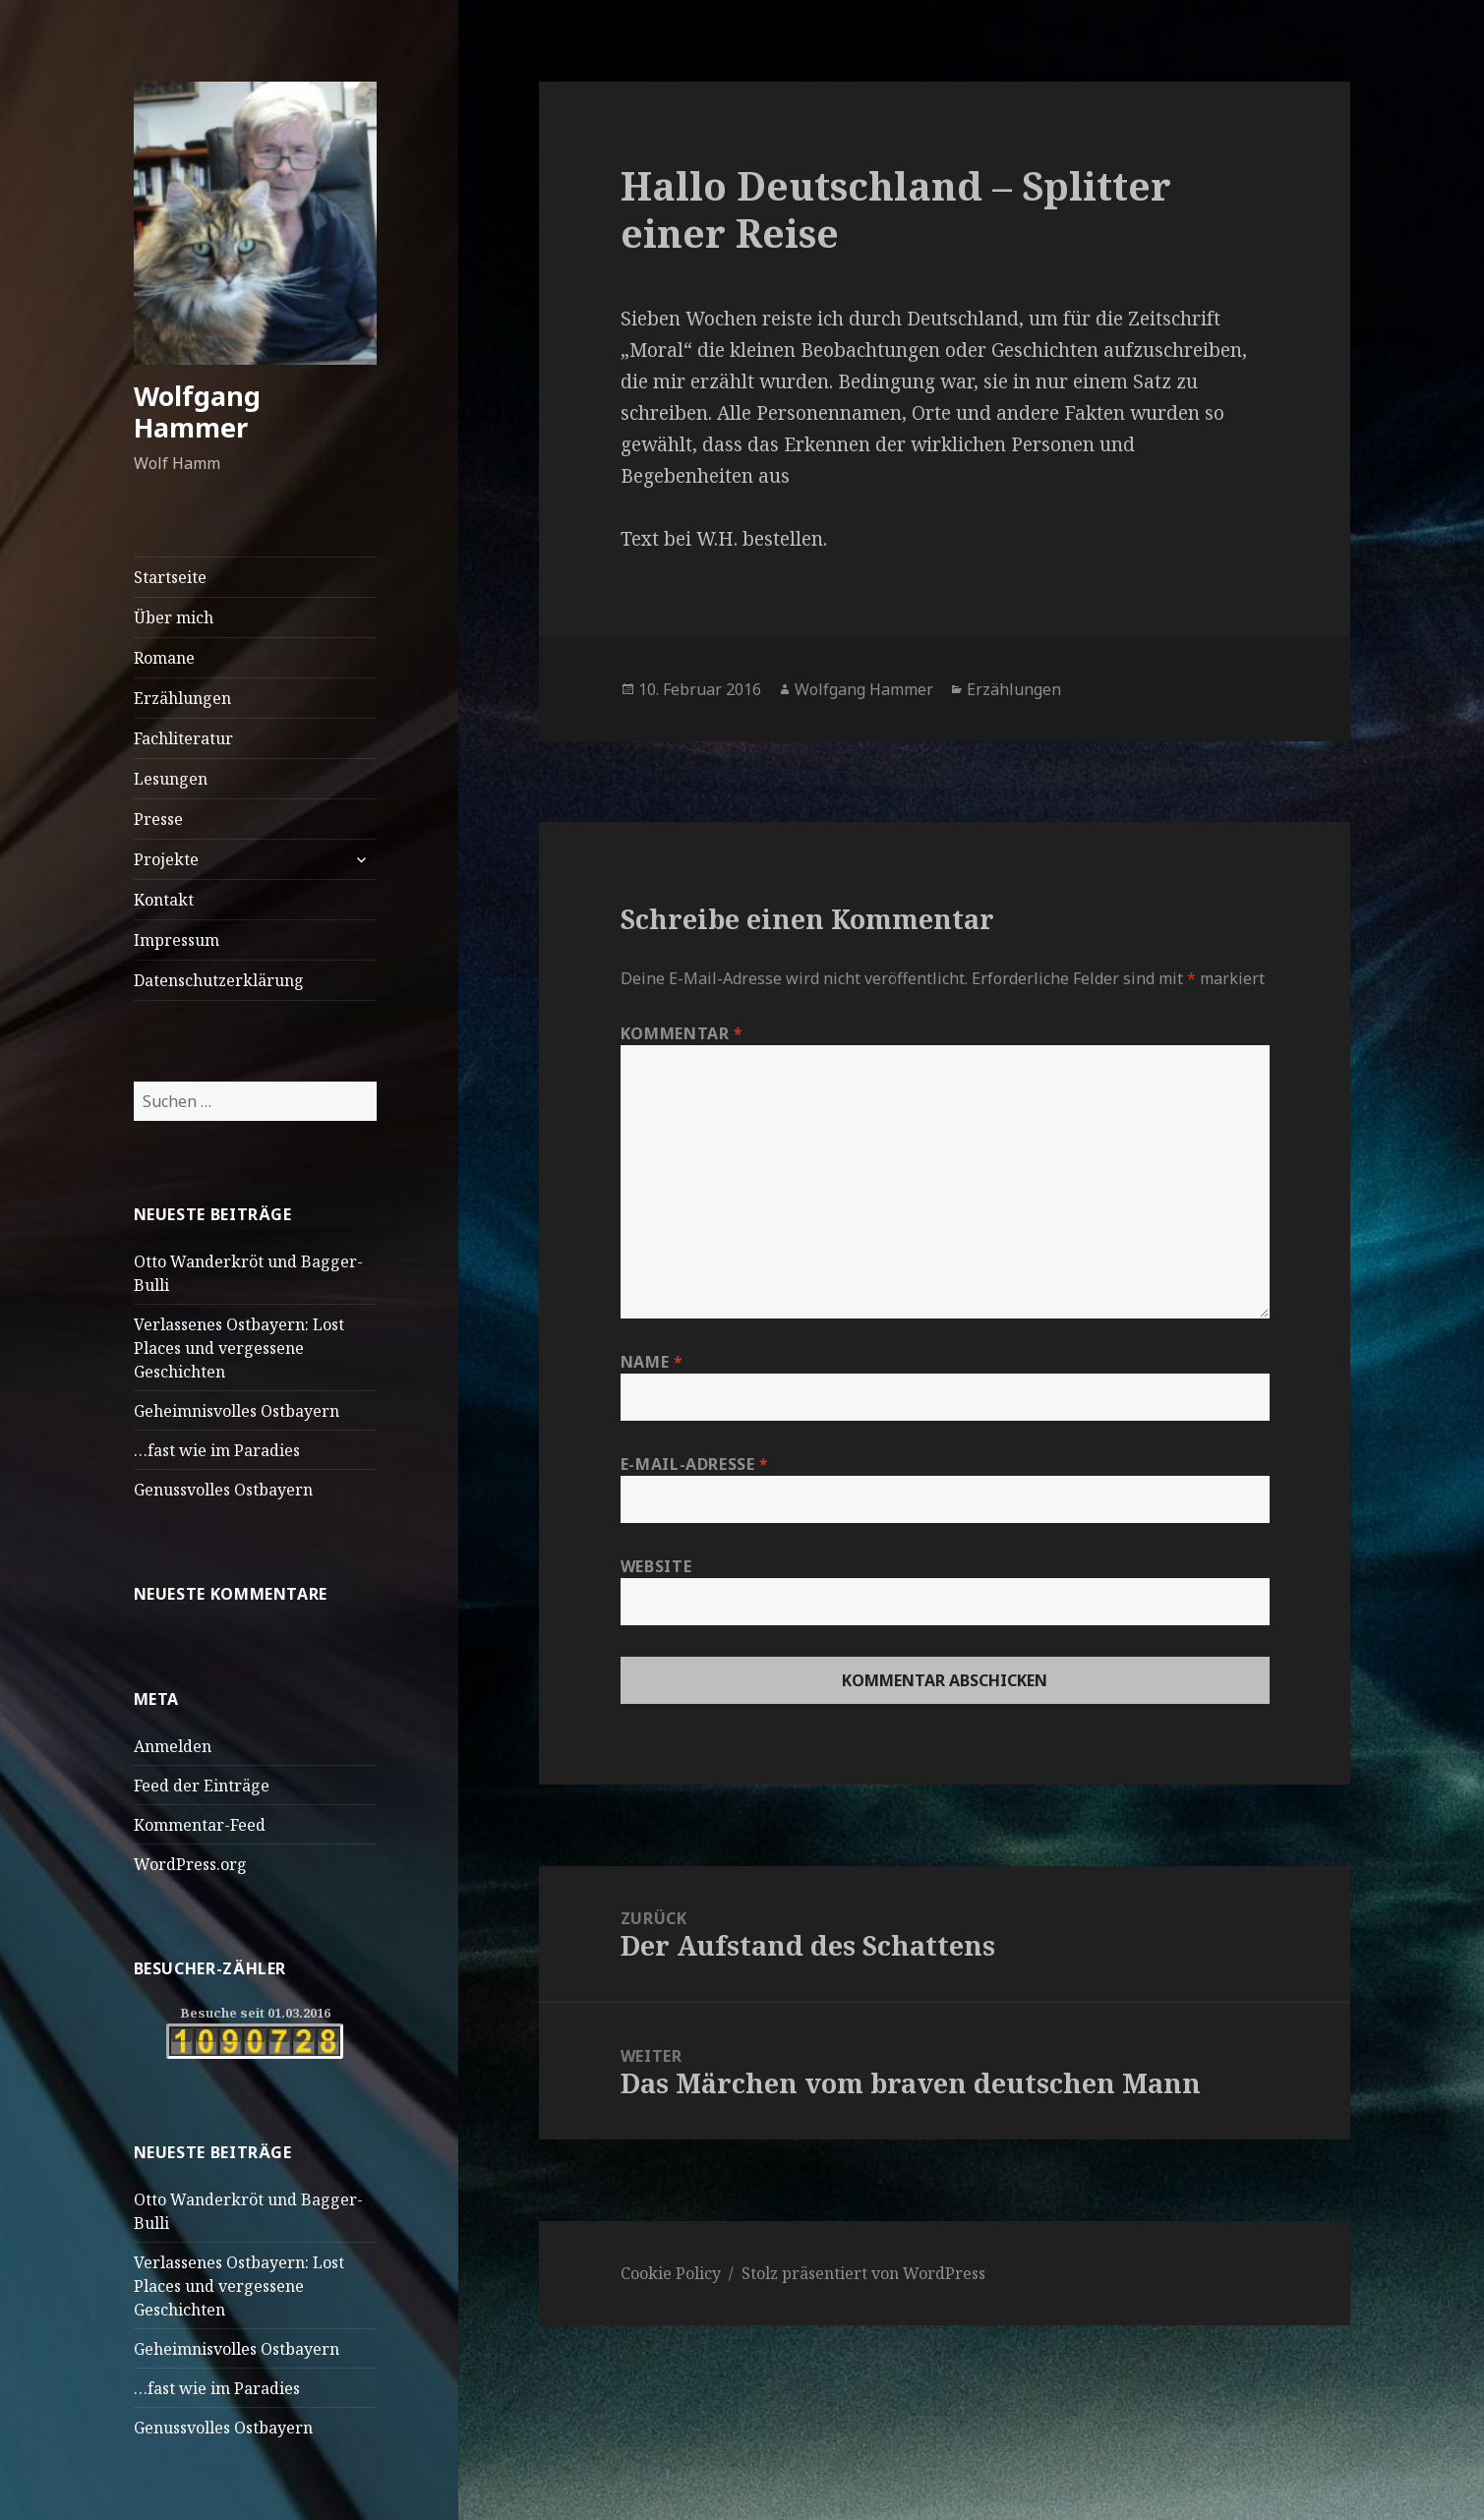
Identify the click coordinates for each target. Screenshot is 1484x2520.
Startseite (170, 577)
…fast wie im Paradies (217, 1450)
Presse (158, 819)
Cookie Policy (671, 2273)
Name (652, 1362)
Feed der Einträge (201, 1785)
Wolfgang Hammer (197, 411)
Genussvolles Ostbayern (223, 1489)
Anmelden (172, 1746)
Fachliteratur (183, 738)
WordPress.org (190, 1864)
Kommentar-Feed (200, 1825)
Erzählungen (182, 698)
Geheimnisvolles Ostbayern (236, 1411)
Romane (164, 658)
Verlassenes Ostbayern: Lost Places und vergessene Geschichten (239, 1348)
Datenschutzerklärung (219, 980)
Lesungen (171, 779)
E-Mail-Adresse (695, 1464)
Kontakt (164, 899)
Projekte (166, 859)
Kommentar (682, 1033)
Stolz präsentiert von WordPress (863, 2273)
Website (656, 1566)
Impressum (176, 940)
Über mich (173, 617)
